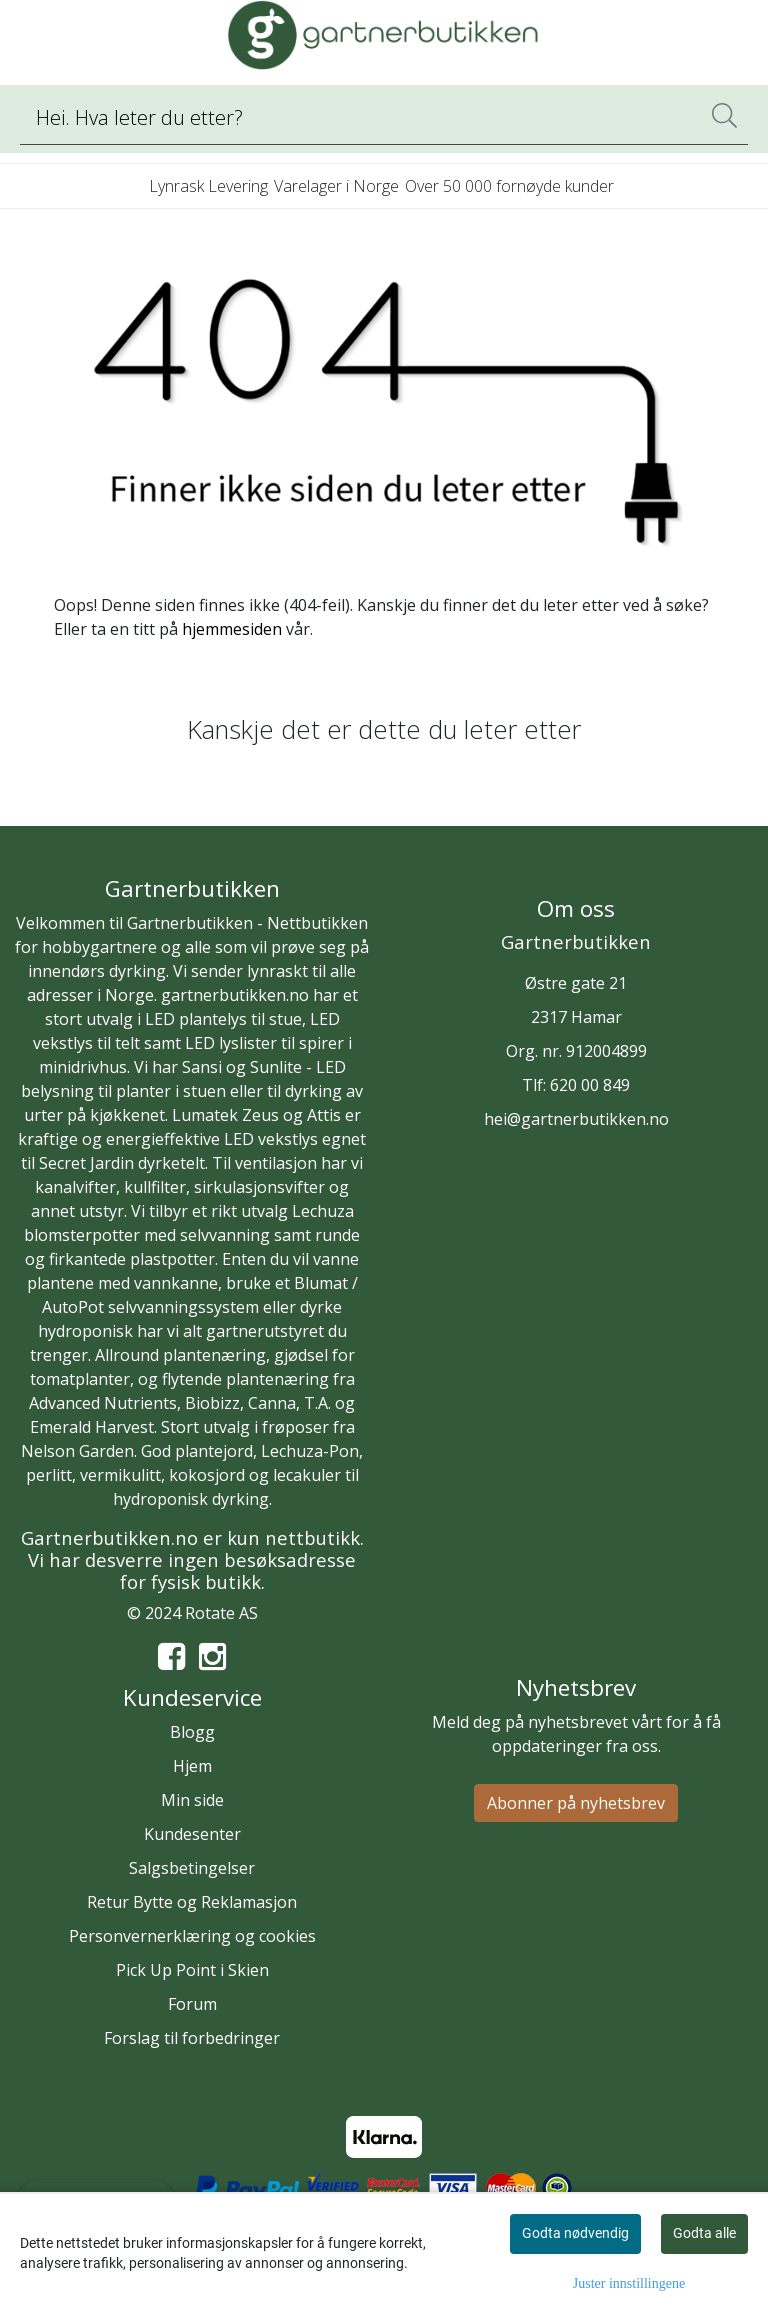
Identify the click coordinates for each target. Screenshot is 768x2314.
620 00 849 (590, 1085)
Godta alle (704, 2233)
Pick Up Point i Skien (192, 1970)
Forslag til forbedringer (192, 2038)
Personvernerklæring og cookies (192, 1936)
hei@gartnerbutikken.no (576, 1119)
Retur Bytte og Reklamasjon (192, 1902)
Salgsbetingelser (192, 1868)
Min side (192, 1800)
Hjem (192, 1766)
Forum (192, 2004)
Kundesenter (192, 1834)
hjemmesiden (232, 629)
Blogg (192, 1732)
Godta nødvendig (575, 2233)
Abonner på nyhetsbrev (576, 1803)
